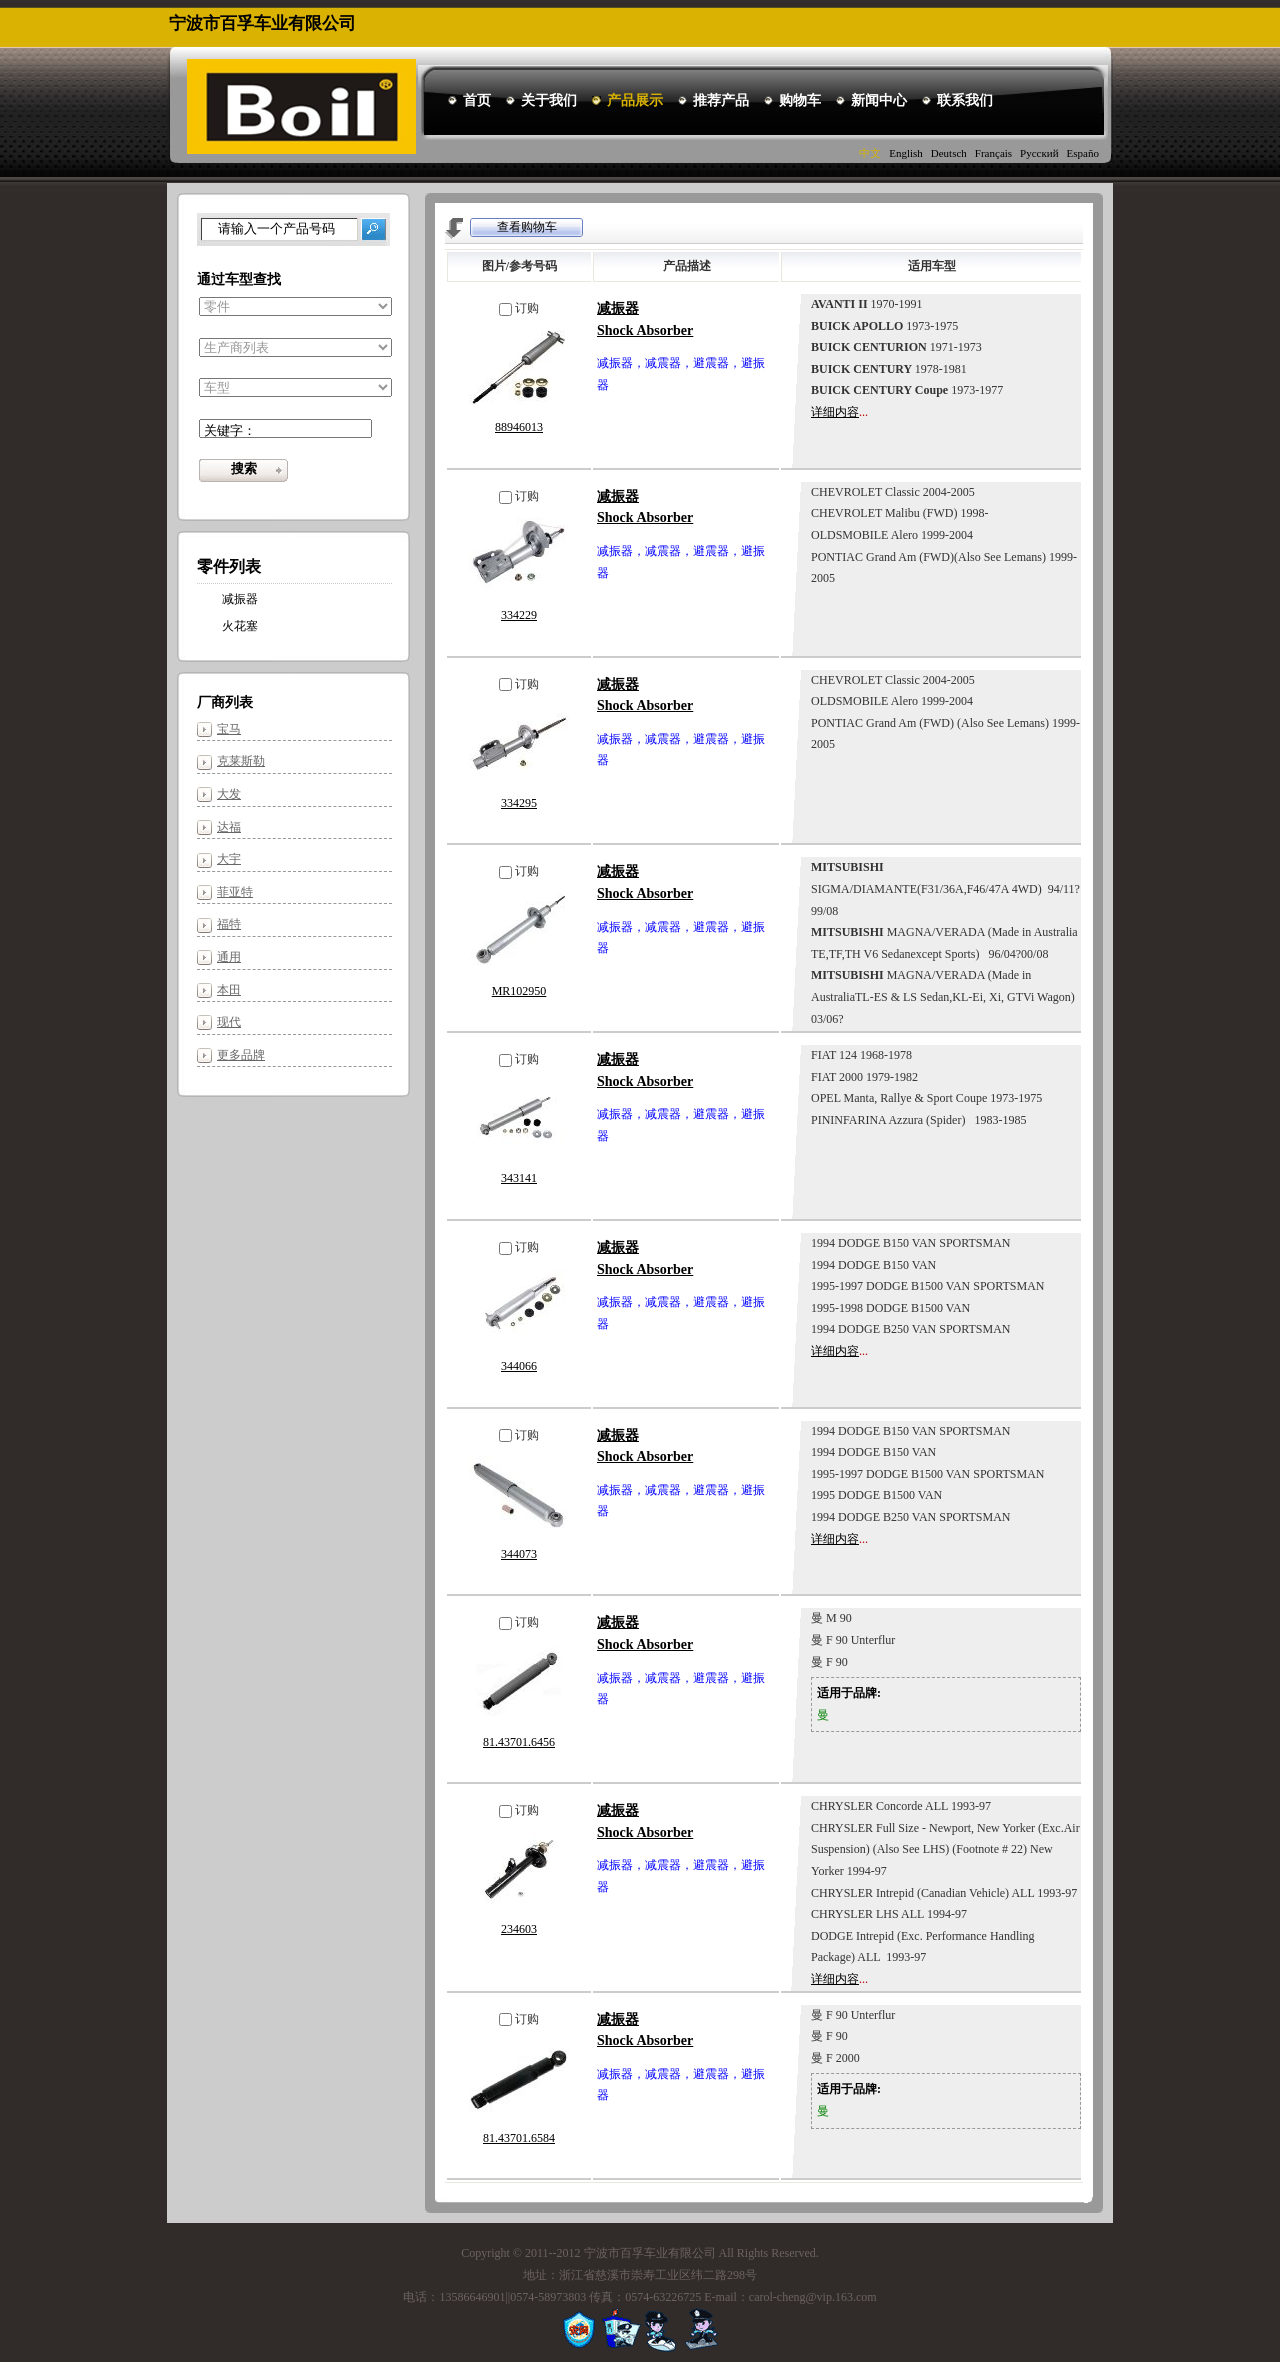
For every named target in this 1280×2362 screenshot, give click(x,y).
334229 (519, 615)
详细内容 (835, 412)
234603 (519, 1929)
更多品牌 (241, 1055)
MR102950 (519, 991)
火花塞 (240, 626)
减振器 (240, 599)
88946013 (519, 427)
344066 (519, 1366)
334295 (519, 803)
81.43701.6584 (519, 2138)
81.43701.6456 (519, 1742)
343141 (519, 1178)
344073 (519, 1554)
